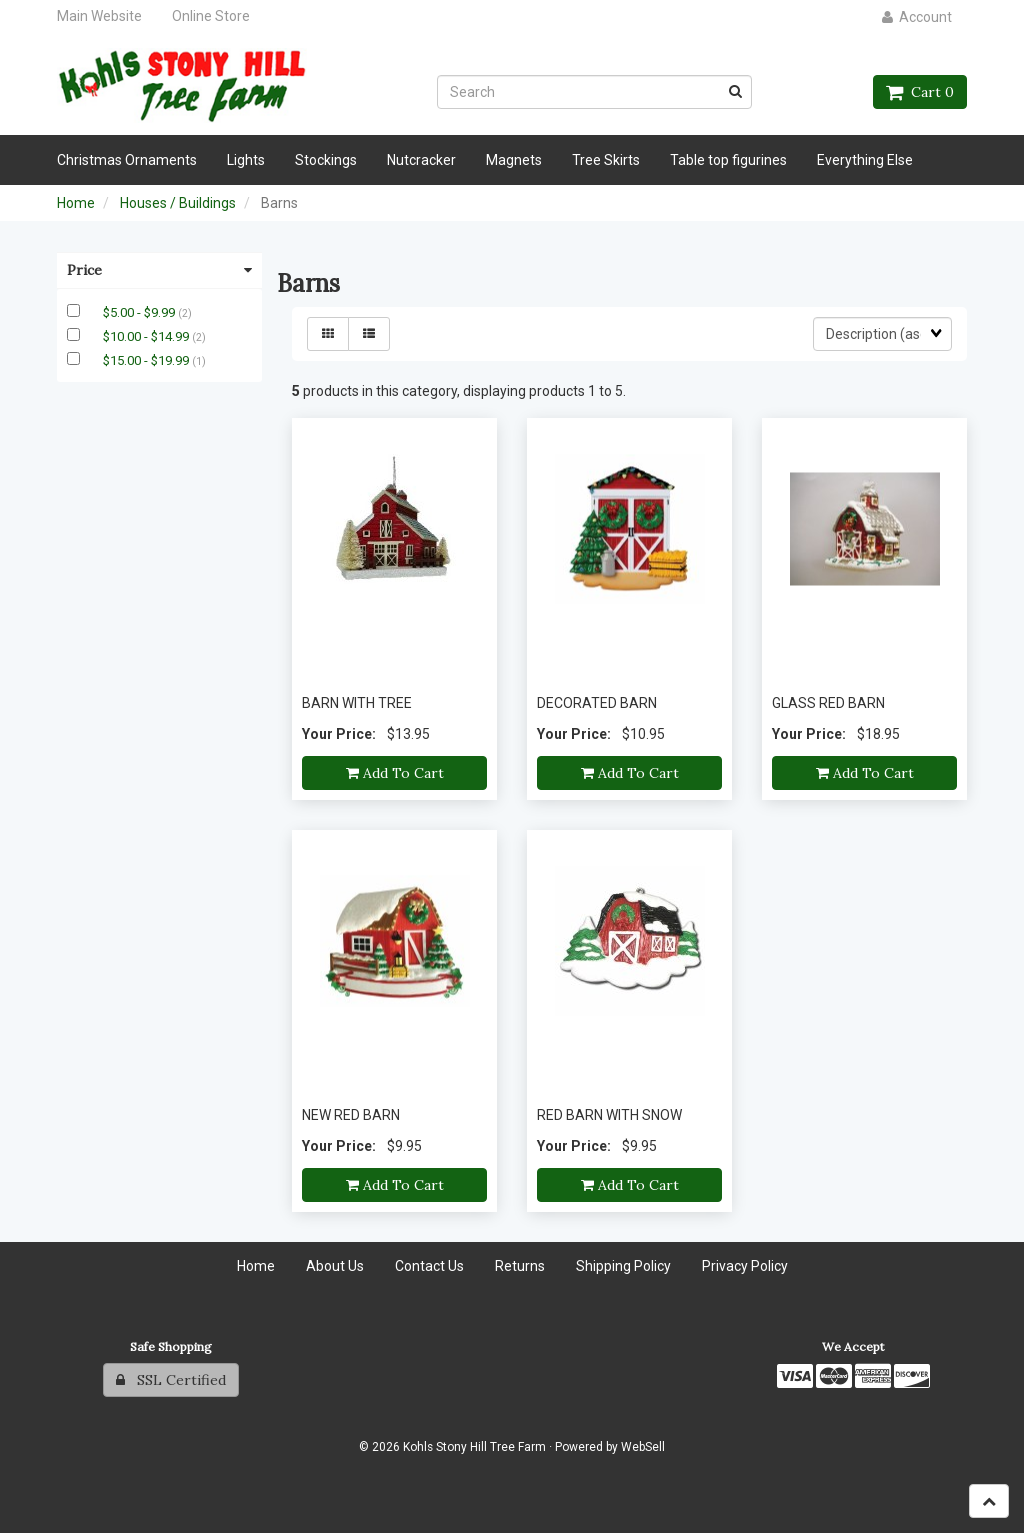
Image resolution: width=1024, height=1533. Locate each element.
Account (917, 17)
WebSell (643, 1447)
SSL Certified (171, 1380)
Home (76, 203)
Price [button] (159, 270)
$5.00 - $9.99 (140, 312)
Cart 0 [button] (920, 92)
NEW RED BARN (351, 1115)
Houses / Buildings (178, 203)
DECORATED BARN (597, 703)
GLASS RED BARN (828, 703)
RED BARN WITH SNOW (609, 1115)
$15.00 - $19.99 (147, 360)
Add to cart (395, 773)
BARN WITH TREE (357, 703)
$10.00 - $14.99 (147, 336)
